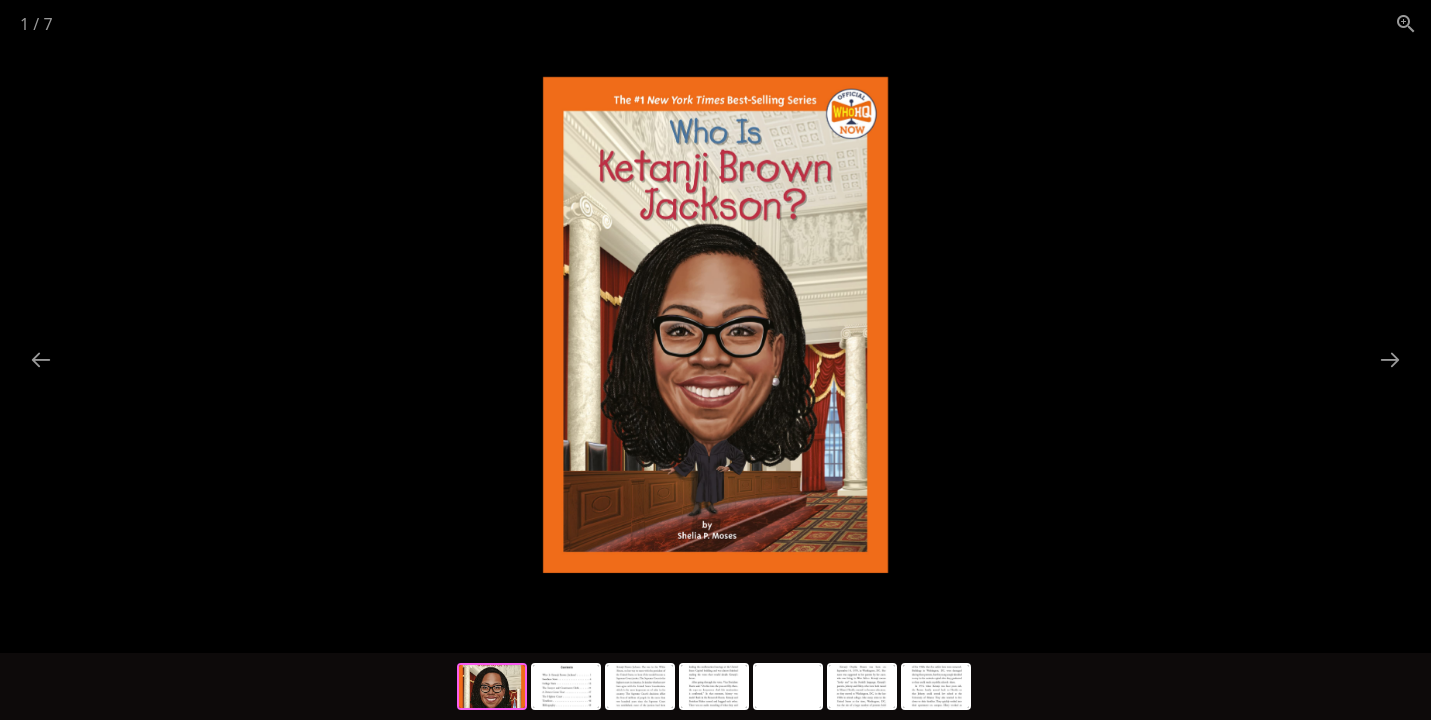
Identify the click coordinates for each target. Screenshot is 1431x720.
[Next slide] (1390, 359)
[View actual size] (1406, 23)
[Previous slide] (41, 359)
